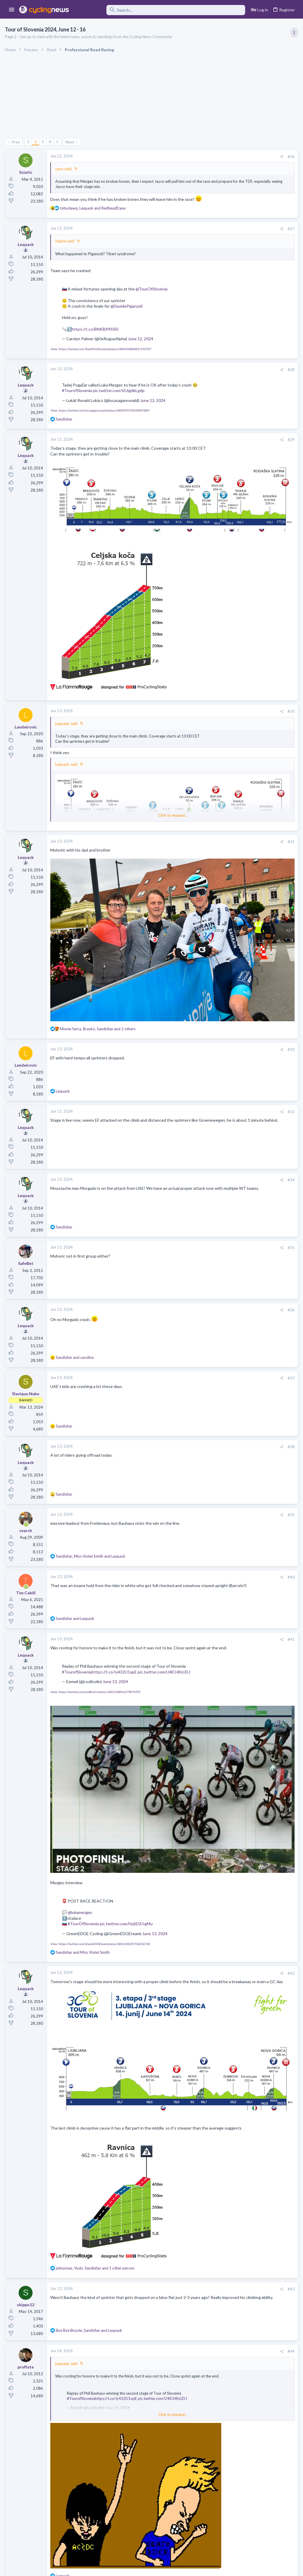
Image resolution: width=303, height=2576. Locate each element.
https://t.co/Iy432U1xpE (115, 1603)
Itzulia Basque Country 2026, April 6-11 (256, 428)
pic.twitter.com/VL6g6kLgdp (136, 396)
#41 (197, 1565)
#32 (197, 976)
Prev (17, 141)
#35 (197, 1174)
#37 (197, 1304)
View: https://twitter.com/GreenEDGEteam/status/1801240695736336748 (101, 1816)
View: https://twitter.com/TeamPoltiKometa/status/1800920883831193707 (101, 354)
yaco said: (64, 168)
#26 (197, 156)
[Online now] (27, 1451)
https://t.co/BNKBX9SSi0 (96, 334)
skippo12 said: (68, 2427)
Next (70, 141)
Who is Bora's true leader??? (245, 680)
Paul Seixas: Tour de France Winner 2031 (257, 702)
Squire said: (66, 246)
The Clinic (228, 640)
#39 (197, 1441)
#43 (197, 2125)
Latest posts (224, 560)
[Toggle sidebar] (293, 33)
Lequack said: (67, 707)
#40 (197, 1503)
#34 (197, 1106)
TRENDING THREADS (229, 315)
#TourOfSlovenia (84, 1796)
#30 (197, 695)
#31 (197, 831)
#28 (197, 375)
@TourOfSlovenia (152, 294)
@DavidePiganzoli (127, 311)
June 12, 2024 (141, 344)
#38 (197, 1373)
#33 (197, 1038)
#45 (197, 2415)
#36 (197, 1236)
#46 (197, 2508)
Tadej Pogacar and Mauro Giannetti (252, 629)
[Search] (161, 10)
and (76, 1283)
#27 (197, 234)
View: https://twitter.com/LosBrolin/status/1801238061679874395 (96, 1629)
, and (93, 214)
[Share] (188, 156)
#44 (197, 2188)
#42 (197, 1845)
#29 (197, 445)
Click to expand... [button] (126, 804)
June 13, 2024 (116, 1619)
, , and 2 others (98, 955)
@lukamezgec (81, 1785)
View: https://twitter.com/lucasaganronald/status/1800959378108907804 (100, 416)
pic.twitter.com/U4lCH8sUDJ (89, 1609)
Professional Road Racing (241, 349)
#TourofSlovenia (94, 396)
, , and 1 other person (96, 2104)
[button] (12, 10)
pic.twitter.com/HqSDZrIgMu (127, 1796)
